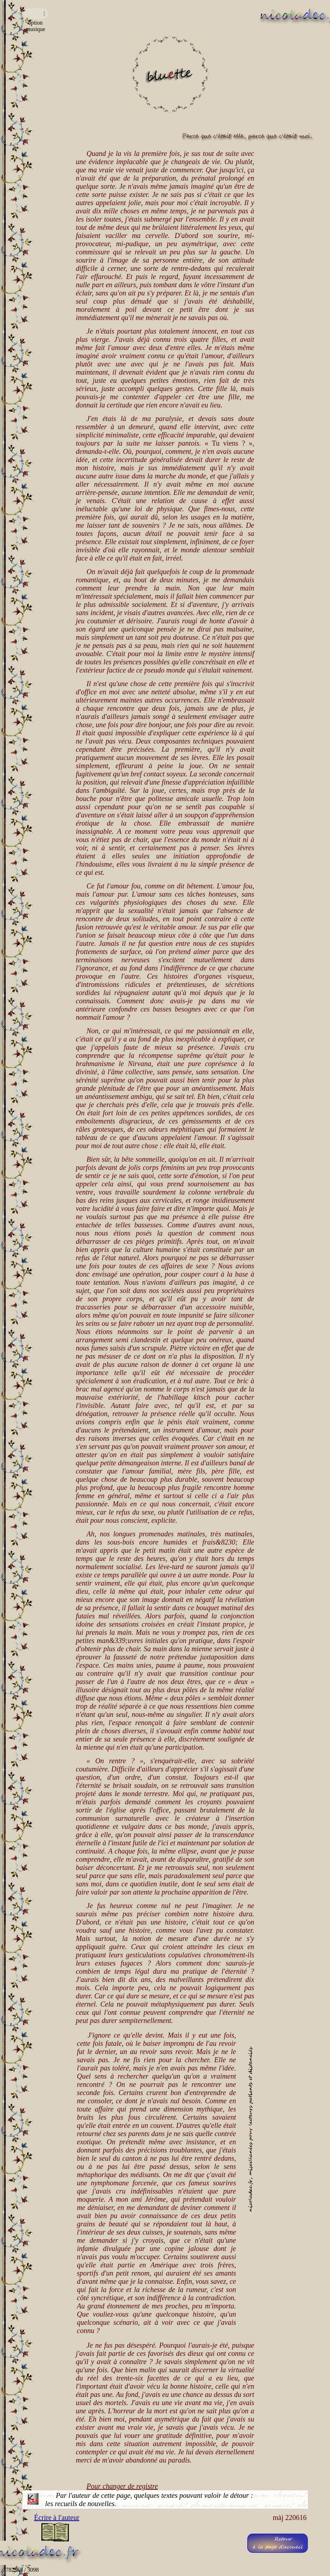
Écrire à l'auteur (57, 2517)
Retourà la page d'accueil (277, 2543)
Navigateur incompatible (36, 13)
